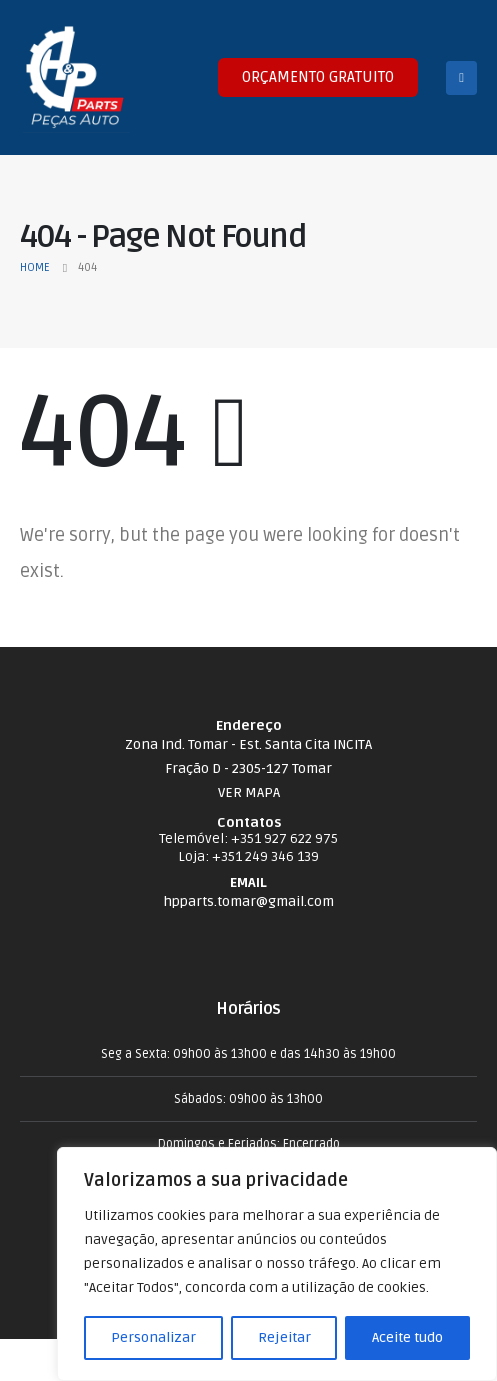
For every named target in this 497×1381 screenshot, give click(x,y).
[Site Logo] (75, 77)
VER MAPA (249, 792)
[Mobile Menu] (461, 78)
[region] (277, 1264)
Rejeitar (284, 1337)
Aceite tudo (407, 1337)
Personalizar (153, 1337)
